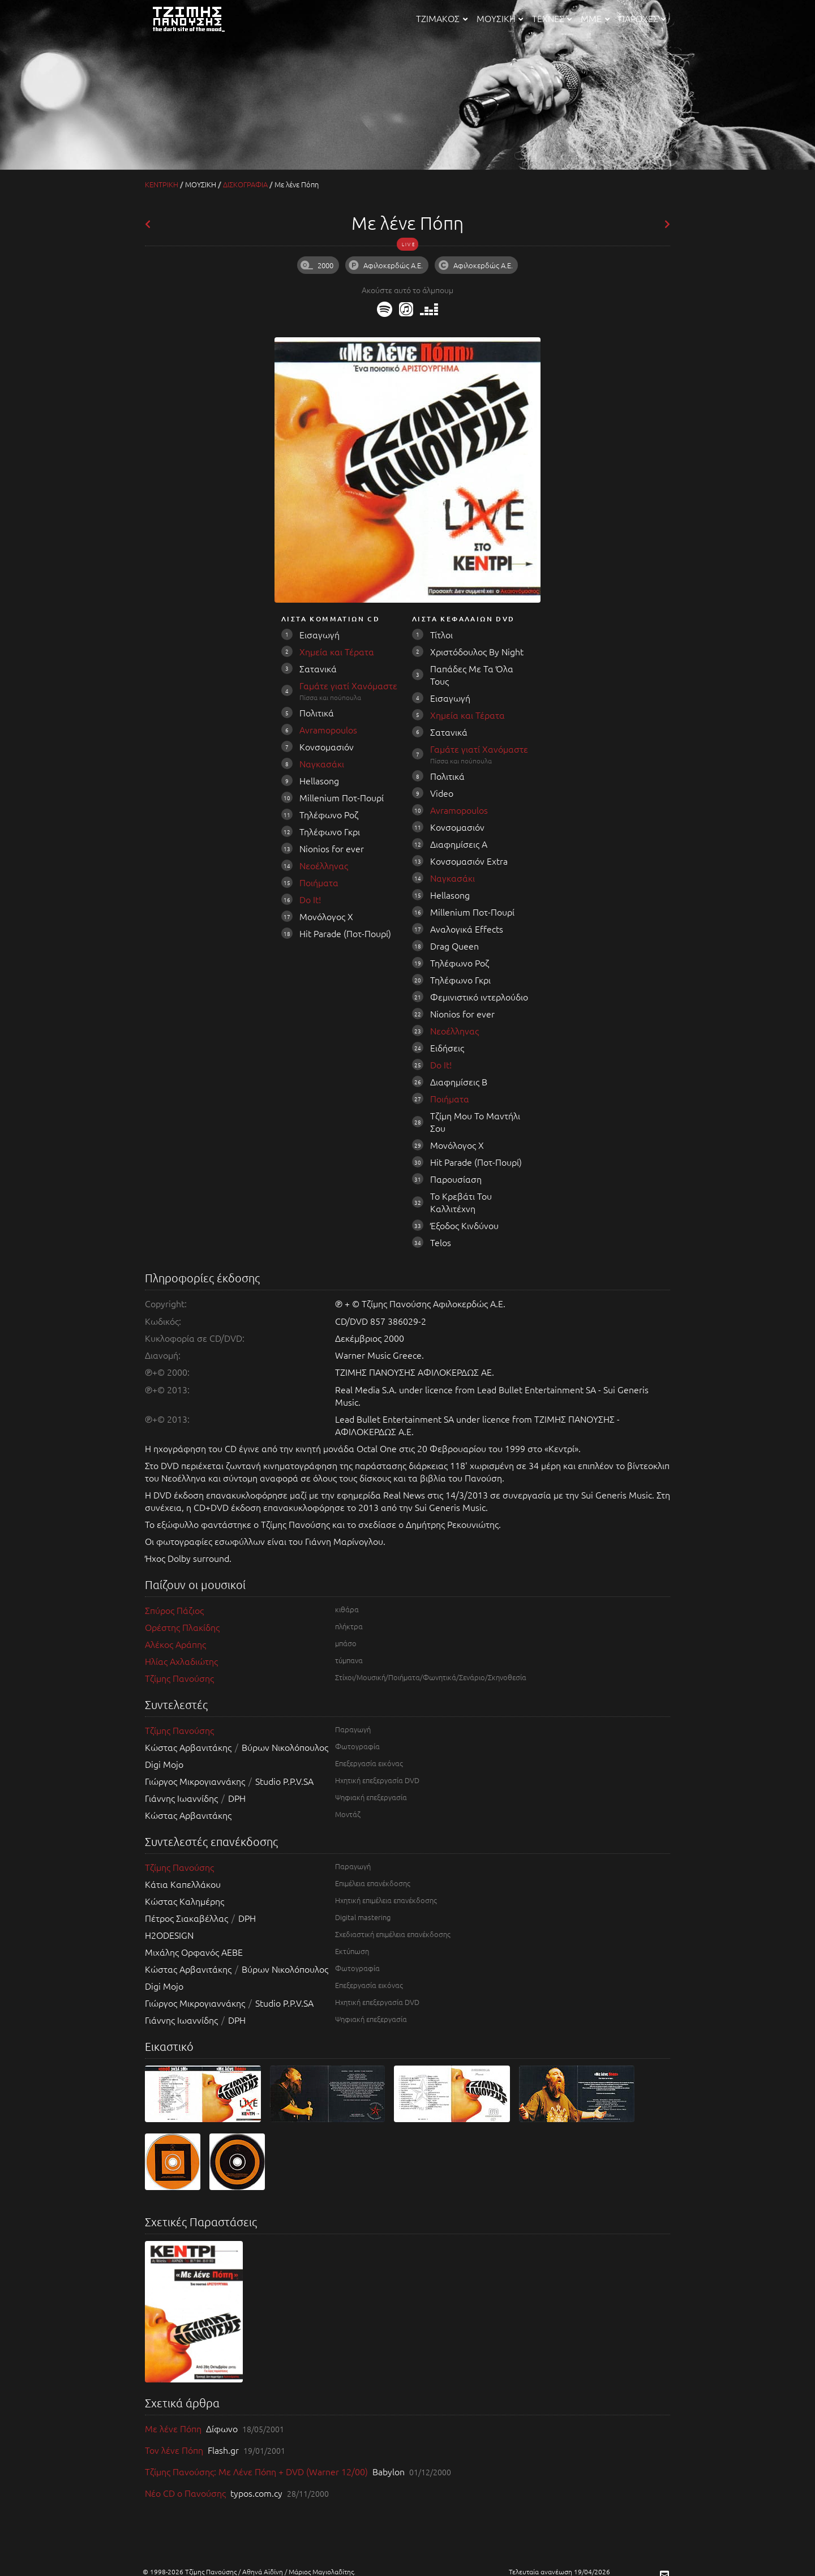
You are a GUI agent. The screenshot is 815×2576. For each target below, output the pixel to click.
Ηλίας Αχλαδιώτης (181, 1661)
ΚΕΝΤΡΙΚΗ (161, 184)
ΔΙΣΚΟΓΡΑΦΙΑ (245, 184)
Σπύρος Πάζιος (174, 1610)
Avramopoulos (328, 729)
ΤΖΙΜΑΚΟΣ (441, 18)
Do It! (310, 899)
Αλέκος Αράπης (175, 1644)
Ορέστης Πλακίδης (182, 1627)
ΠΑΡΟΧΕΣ (642, 18)
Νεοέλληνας (323, 865)
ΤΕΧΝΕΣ (552, 18)
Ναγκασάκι (321, 763)
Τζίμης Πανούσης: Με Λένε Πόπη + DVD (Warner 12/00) (257, 2471)
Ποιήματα (318, 882)
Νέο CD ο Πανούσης (186, 2493)
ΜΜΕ (595, 18)
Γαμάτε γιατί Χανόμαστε (348, 685)
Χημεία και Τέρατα (336, 651)
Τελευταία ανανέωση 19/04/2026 (559, 2571)
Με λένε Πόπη (174, 2428)
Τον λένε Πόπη (175, 2450)
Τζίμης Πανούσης (179, 1678)
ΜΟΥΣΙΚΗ (500, 18)
